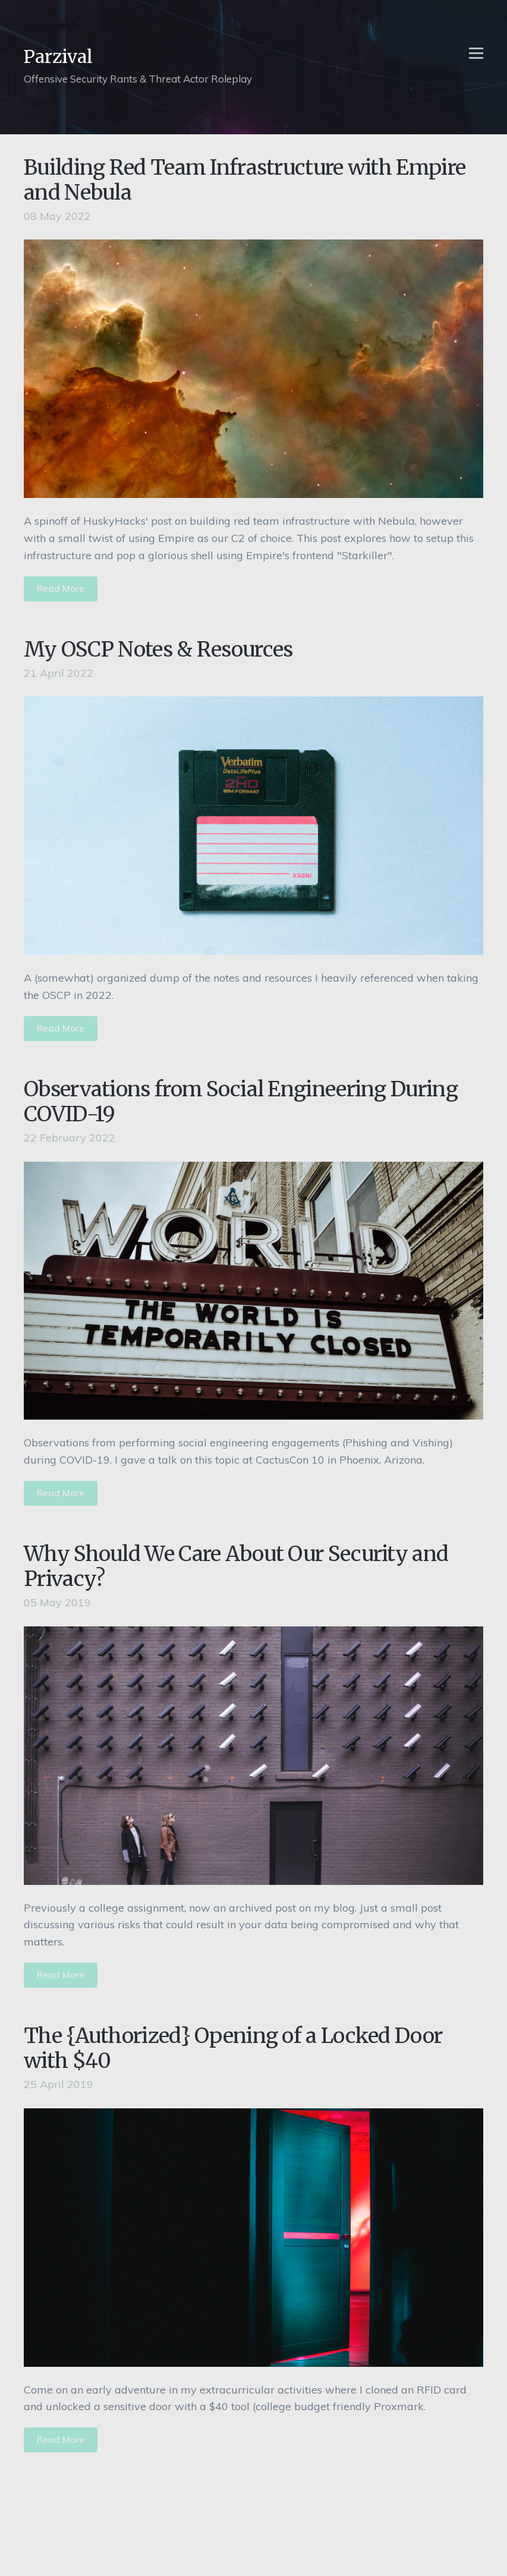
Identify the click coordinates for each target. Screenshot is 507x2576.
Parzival (58, 56)
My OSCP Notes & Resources (158, 649)
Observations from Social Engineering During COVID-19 (241, 1101)
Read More (60, 588)
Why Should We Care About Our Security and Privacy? (236, 1566)
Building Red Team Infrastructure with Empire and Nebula (244, 180)
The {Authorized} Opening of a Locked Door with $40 (233, 2048)
